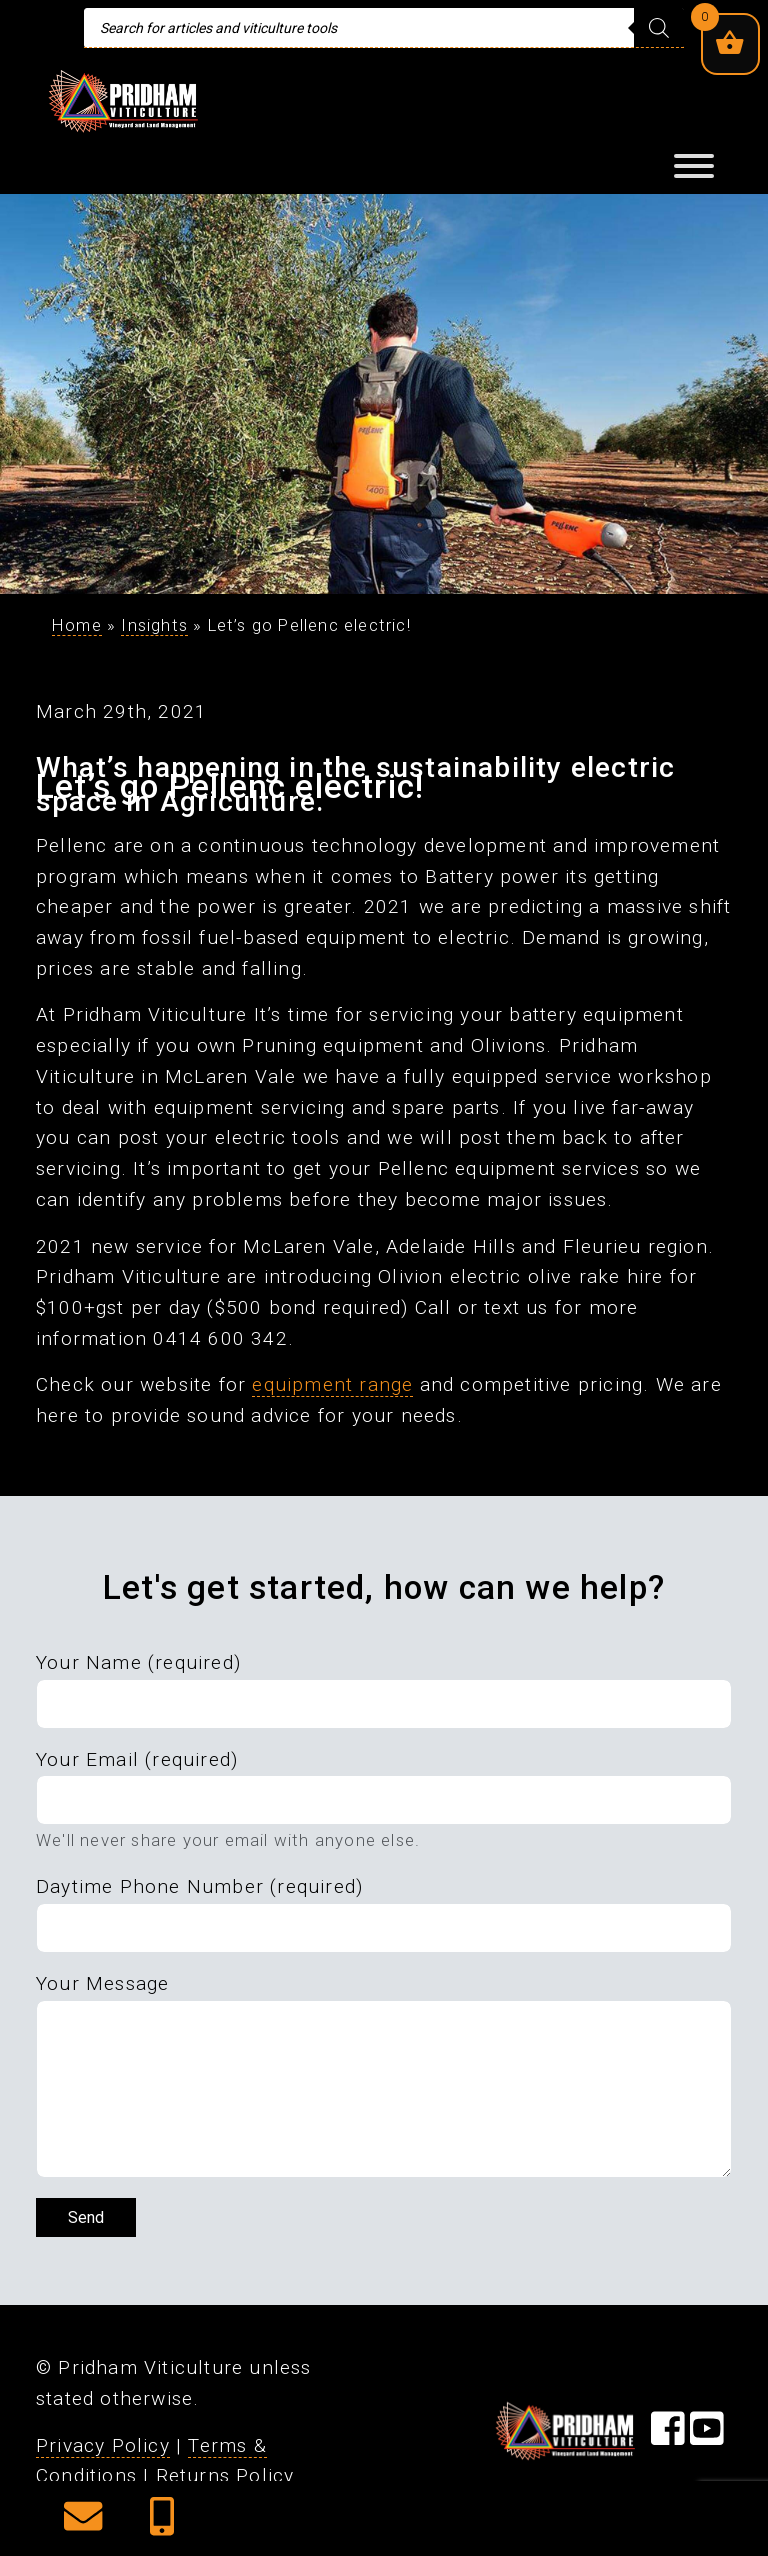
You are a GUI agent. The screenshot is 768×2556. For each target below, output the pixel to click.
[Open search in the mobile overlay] (384, 28)
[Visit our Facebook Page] (668, 2436)
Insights (154, 625)
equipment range (332, 1384)
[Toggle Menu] (694, 166)
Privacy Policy (103, 2445)
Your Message (102, 1983)
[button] (83, 2523)
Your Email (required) (137, 1759)
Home (77, 625)
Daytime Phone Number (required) (199, 1886)
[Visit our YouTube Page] (707, 2436)
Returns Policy (225, 2475)
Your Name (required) (138, 1662)
